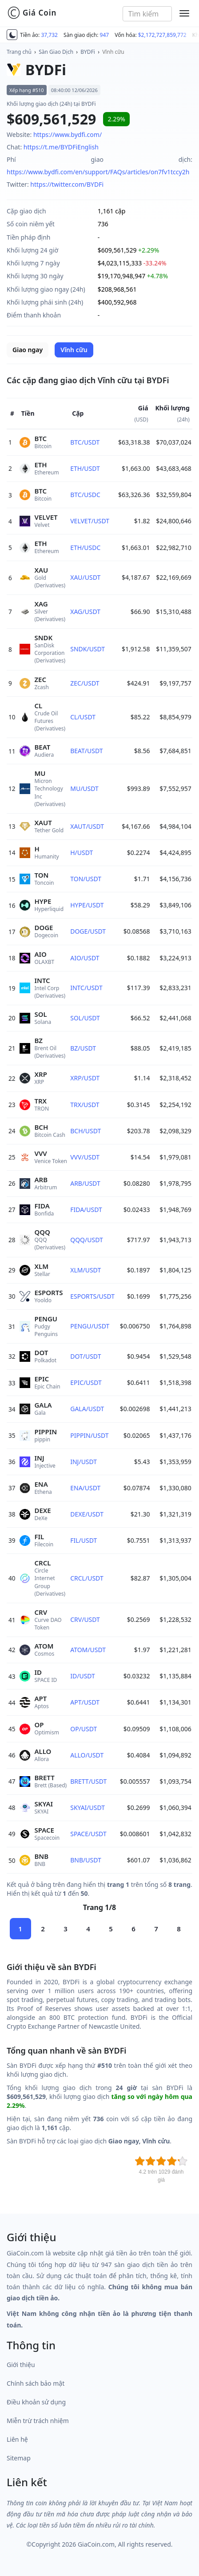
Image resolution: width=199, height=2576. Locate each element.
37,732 (49, 35)
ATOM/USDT (88, 1649)
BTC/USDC (85, 494)
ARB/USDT (85, 1183)
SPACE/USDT (88, 1834)
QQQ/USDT (86, 1240)
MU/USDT (84, 788)
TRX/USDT (84, 1104)
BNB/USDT (85, 1860)
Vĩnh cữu (113, 52)
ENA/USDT (85, 1488)
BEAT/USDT (86, 750)
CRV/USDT (85, 1619)
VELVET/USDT (89, 521)
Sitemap (19, 2458)
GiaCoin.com (96, 2544)
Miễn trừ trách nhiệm (38, 2420)
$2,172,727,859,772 (162, 35)
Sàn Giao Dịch (56, 52)
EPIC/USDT (86, 1382)
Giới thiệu (21, 2364)
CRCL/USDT (86, 1578)
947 (104, 35)
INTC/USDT (86, 987)
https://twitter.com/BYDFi (66, 184)
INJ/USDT (83, 1461)
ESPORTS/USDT (92, 1296)
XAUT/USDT (87, 826)
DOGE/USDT (88, 931)
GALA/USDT (87, 1408)
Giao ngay (27, 349)
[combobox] (147, 13)
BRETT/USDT (88, 1781)
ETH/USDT (85, 468)
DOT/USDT (85, 1356)
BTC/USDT (85, 442)
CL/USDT (83, 717)
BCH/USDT (85, 1131)
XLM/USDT (85, 1270)
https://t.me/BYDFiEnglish (61, 147)
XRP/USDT (85, 1078)
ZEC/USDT (84, 683)
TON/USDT (85, 879)
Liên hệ (17, 2439)
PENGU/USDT (89, 1326)
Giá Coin (31, 13)
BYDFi (87, 52)
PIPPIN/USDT (89, 1435)
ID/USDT (82, 1676)
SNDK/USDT (87, 649)
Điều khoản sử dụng (36, 2402)
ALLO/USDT (86, 1755)
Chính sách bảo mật (35, 2383)
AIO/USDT (84, 958)
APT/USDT (85, 1702)
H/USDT (81, 852)
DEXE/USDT (86, 1514)
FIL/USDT (83, 1540)
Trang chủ (19, 52)
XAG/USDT (85, 611)
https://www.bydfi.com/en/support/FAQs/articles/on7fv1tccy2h (98, 172)
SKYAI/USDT (87, 1807)
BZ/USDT (83, 1048)
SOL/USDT (85, 1018)
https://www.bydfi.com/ (67, 134)
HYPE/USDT (86, 905)
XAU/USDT (85, 577)
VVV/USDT (85, 1157)
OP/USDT (83, 1729)
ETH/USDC (85, 547)
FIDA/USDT (86, 1209)
